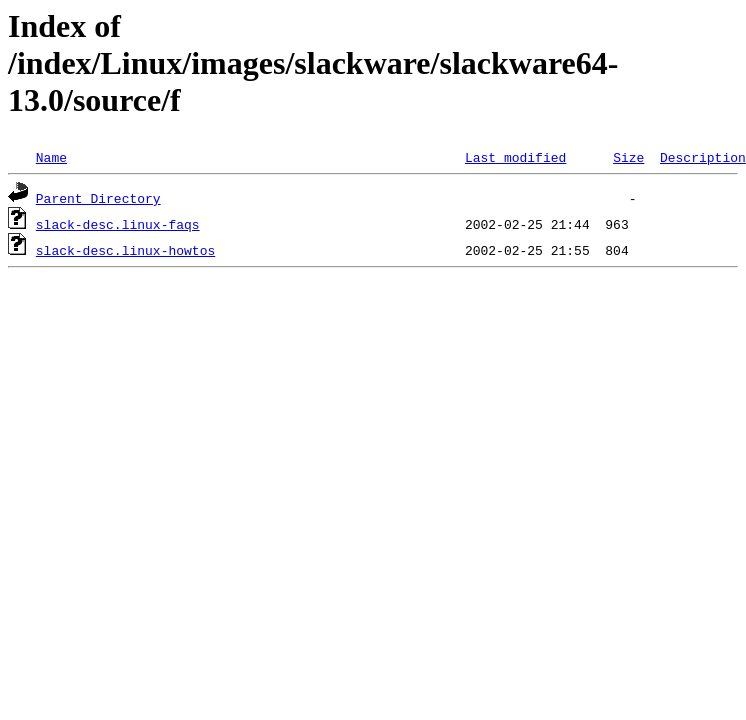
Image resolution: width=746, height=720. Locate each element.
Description (703, 157)
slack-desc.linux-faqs (118, 224)
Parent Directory (98, 198)
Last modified (515, 157)
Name (51, 157)
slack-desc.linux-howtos (125, 250)
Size (628, 157)
